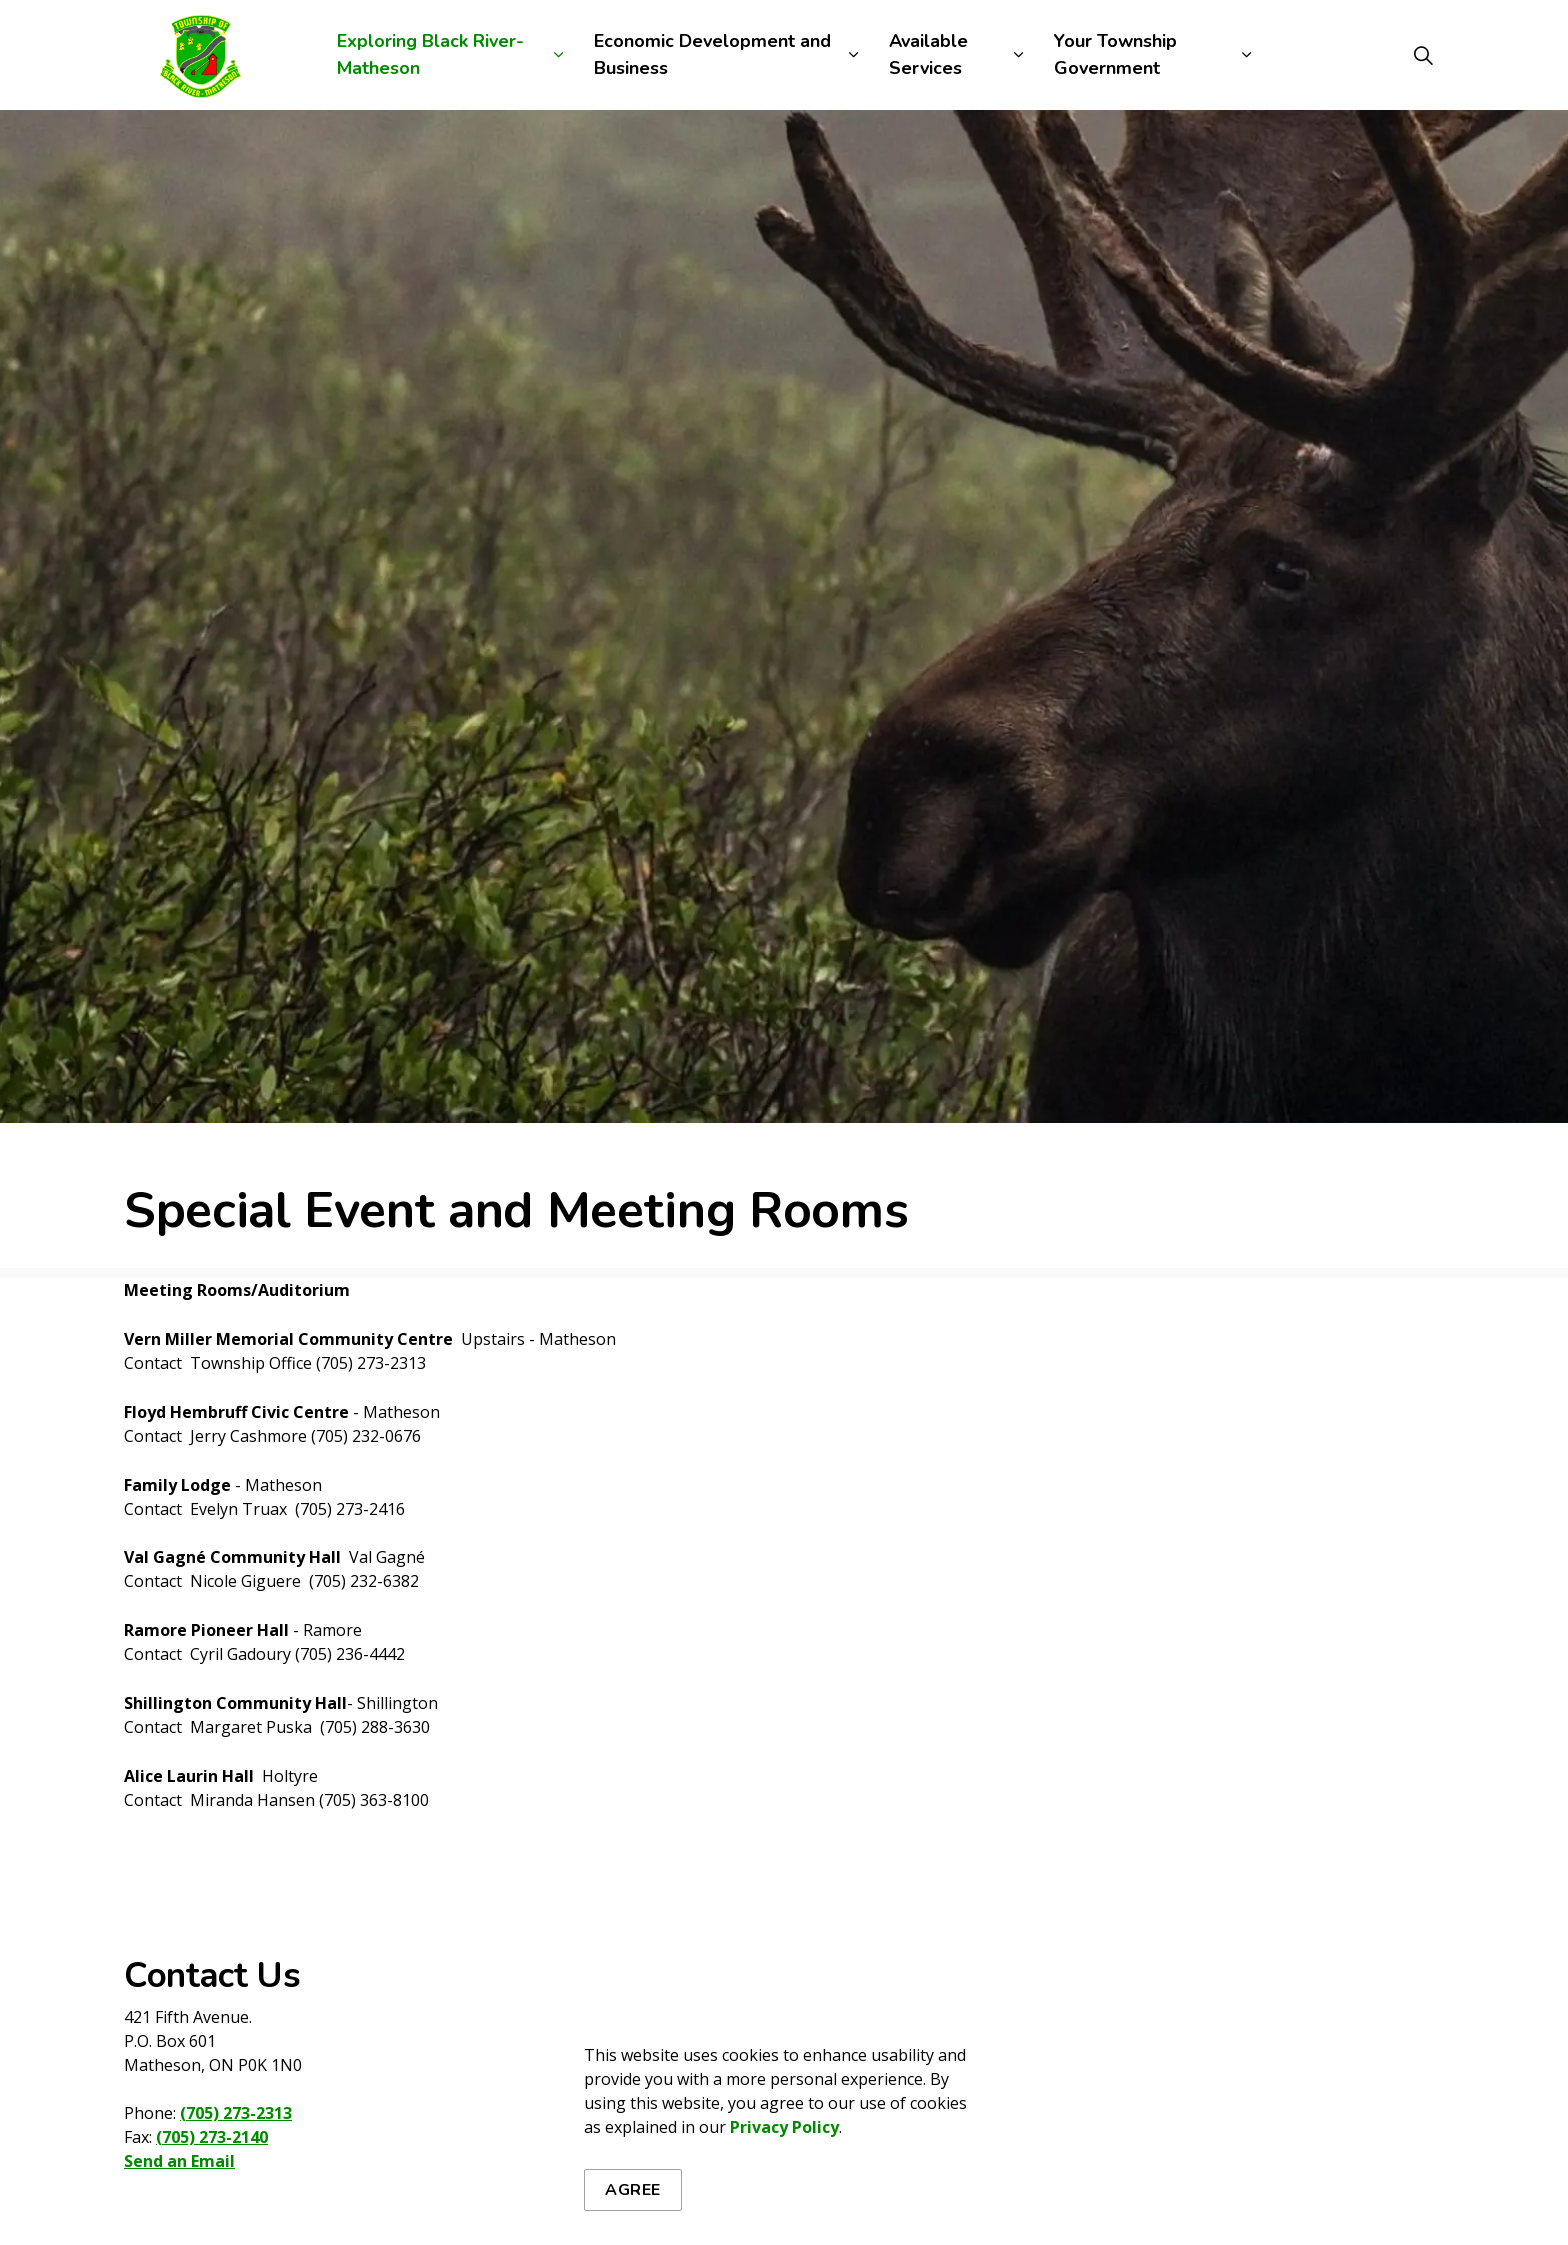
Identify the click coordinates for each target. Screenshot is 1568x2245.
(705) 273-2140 (212, 2137)
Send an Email (179, 2161)
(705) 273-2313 (236, 2113)
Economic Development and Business (712, 54)
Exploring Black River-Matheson (430, 54)
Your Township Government (1115, 54)
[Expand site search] (1423, 55)
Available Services (928, 54)
